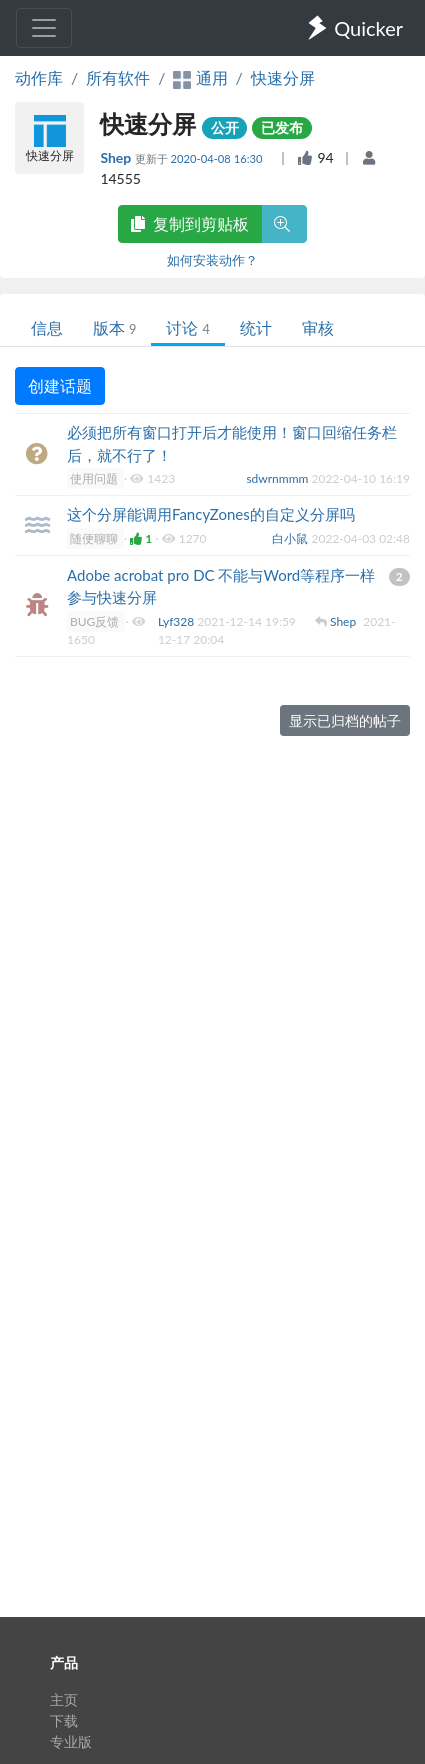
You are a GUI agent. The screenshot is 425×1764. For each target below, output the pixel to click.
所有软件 (118, 77)
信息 (47, 327)
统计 (256, 327)
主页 (64, 1699)
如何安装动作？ (212, 260)
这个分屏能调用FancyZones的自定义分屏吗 (211, 514)
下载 (64, 1720)
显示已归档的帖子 (345, 720)
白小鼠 (291, 538)
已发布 (282, 127)
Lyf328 (177, 621)
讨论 (187, 327)
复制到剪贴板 (190, 223)
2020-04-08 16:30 (218, 158)
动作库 (39, 77)
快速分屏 (283, 77)
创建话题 (60, 385)
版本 (114, 327)
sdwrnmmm (278, 478)
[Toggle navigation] (44, 28)
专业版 (71, 1741)
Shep (117, 157)
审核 (318, 327)
